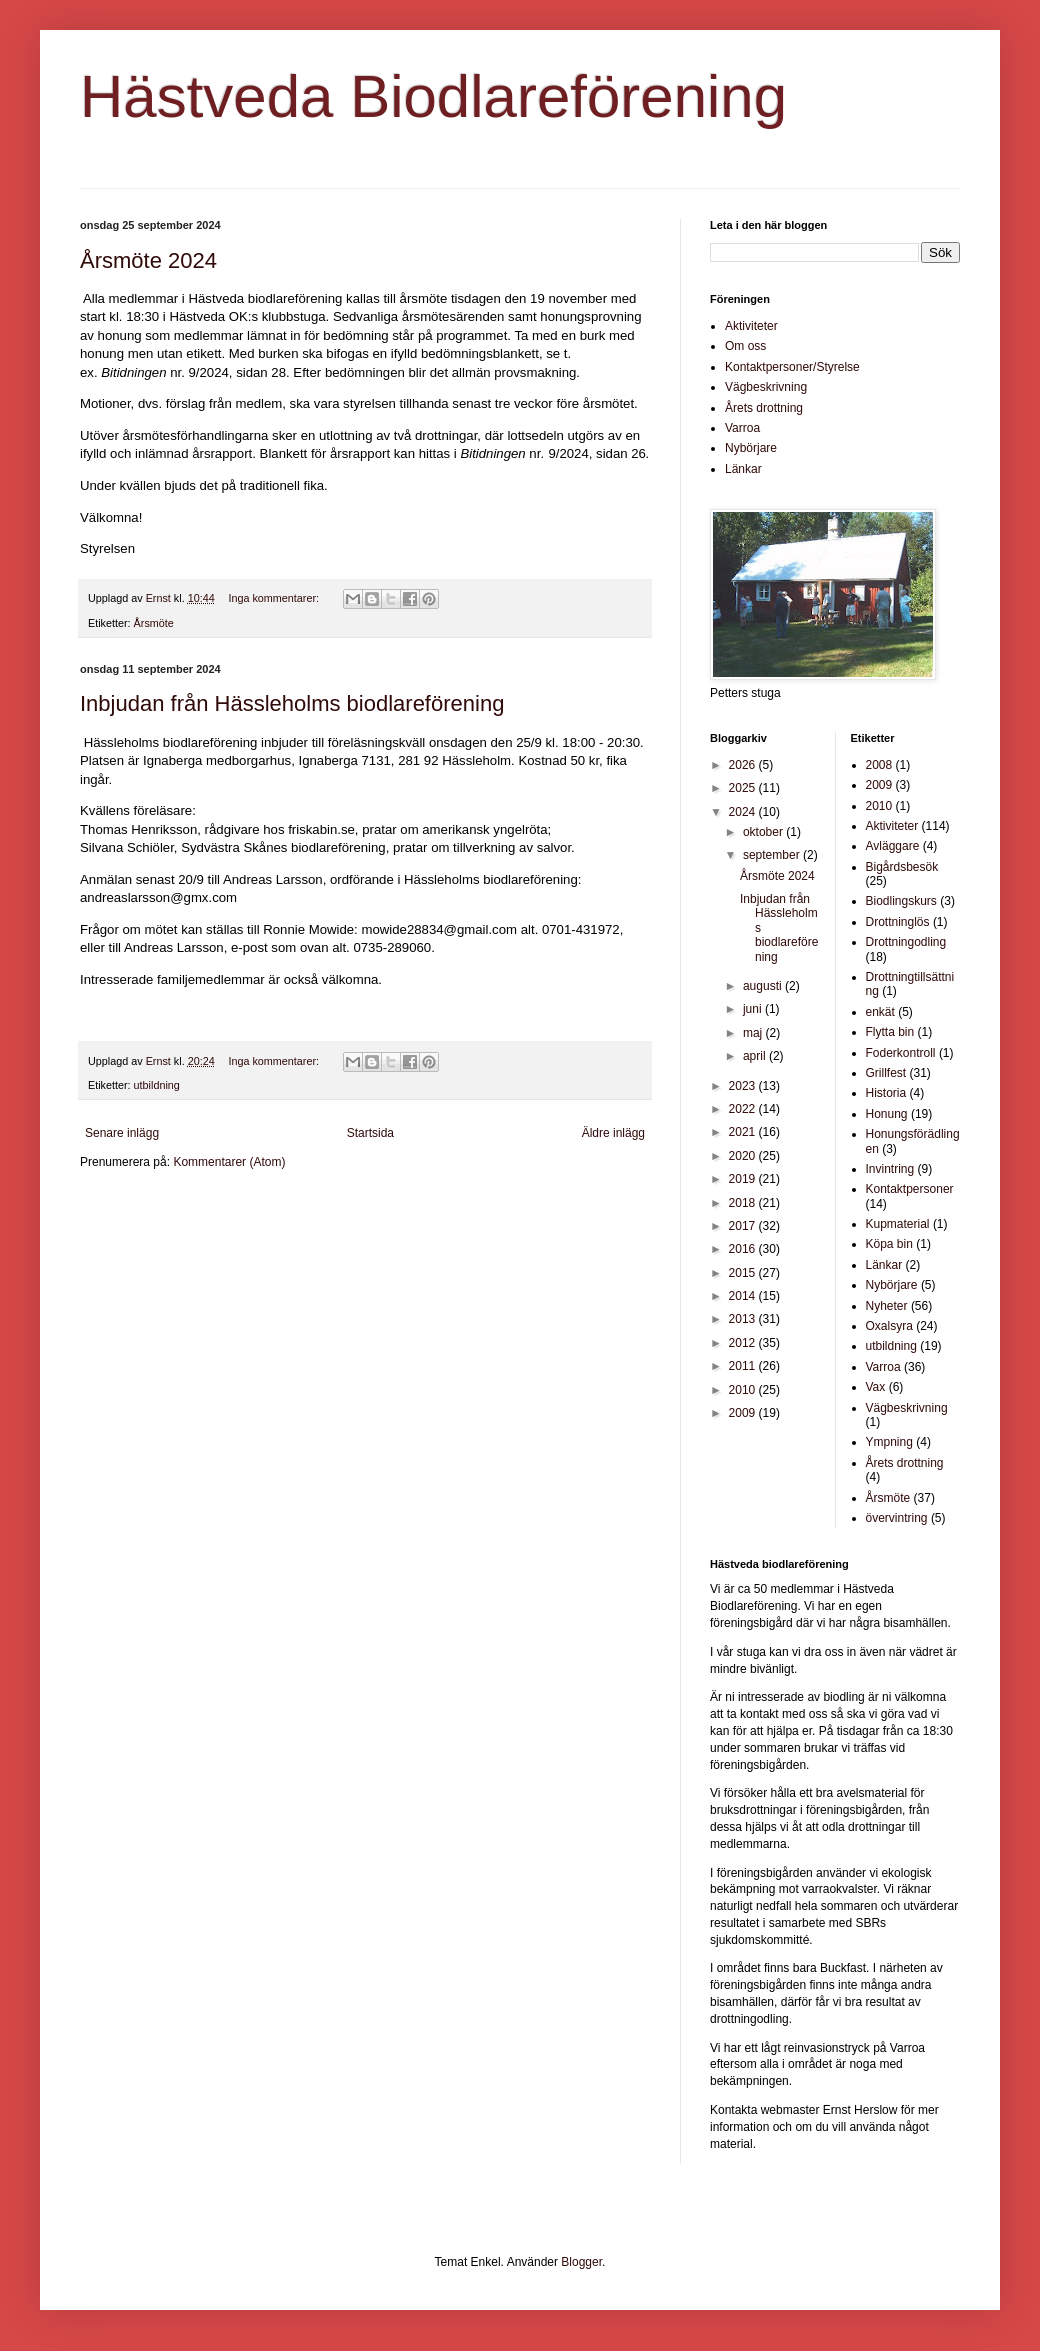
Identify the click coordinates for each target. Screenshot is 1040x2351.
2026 (744, 765)
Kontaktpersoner (910, 1189)
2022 (744, 1109)
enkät (880, 1012)
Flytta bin (890, 1032)
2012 (744, 1343)
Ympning (889, 1442)
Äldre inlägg (613, 1133)
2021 (744, 1132)
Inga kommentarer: (275, 598)
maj (754, 1033)
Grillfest (886, 1073)
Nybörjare (751, 448)
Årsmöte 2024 (148, 260)
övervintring (897, 1518)
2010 (744, 1390)
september (773, 855)
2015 (744, 1273)
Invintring (890, 1169)
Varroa (742, 428)
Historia (886, 1093)
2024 (744, 812)
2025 (744, 788)
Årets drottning (764, 408)
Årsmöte (154, 623)
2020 (744, 1156)
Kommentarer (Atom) (229, 1162)
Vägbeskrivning (766, 387)
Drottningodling (906, 942)
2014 (744, 1296)
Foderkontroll (901, 1053)
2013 (744, 1319)
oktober (764, 832)
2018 (744, 1203)
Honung (887, 1114)
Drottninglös (898, 922)
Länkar (743, 469)
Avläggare (893, 846)
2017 (744, 1226)
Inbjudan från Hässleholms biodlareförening (292, 703)
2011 (744, 1366)
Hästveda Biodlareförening (433, 96)
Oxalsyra (889, 1326)
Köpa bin (889, 1244)
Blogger (581, 2262)
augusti (764, 986)
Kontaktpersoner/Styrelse (792, 367)
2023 (744, 1086)
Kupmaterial (898, 1224)
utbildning (157, 1085)
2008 (879, 765)
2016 (744, 1249)
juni (754, 1009)
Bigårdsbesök (902, 867)
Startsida (370, 1133)
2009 (744, 1413)
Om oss (745, 346)
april (756, 1056)
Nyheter (887, 1306)
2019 (744, 1179)
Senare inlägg (122, 1133)
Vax (876, 1387)
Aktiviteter (751, 326)
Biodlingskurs (901, 901)
